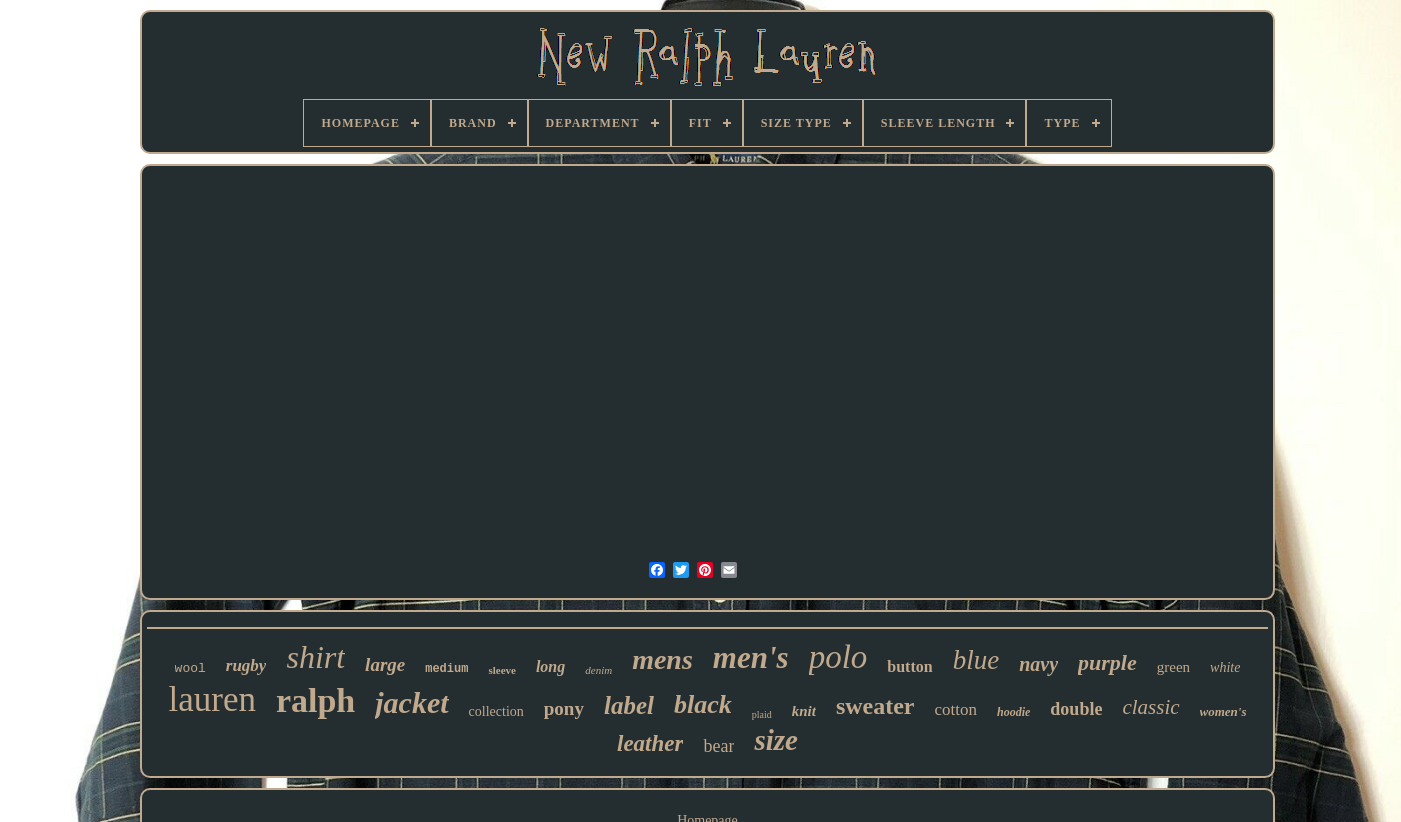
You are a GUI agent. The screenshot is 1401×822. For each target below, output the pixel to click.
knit (804, 711)
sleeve (501, 670)
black (703, 704)
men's (751, 657)
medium (446, 669)
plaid (762, 714)
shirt (315, 657)
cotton (956, 709)
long (550, 666)
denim (598, 670)
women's (1223, 711)
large (385, 664)
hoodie (1013, 712)
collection (496, 711)
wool (190, 668)
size (776, 740)
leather (650, 743)
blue (976, 660)
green (1173, 667)
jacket (411, 702)
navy (1038, 664)
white (1225, 667)
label (629, 705)
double (1076, 709)
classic (1150, 707)
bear (718, 746)
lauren (211, 699)
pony (564, 708)
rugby (246, 665)
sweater (875, 706)
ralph (315, 700)
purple (1107, 662)
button (909, 666)
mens (662, 659)
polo (838, 657)
